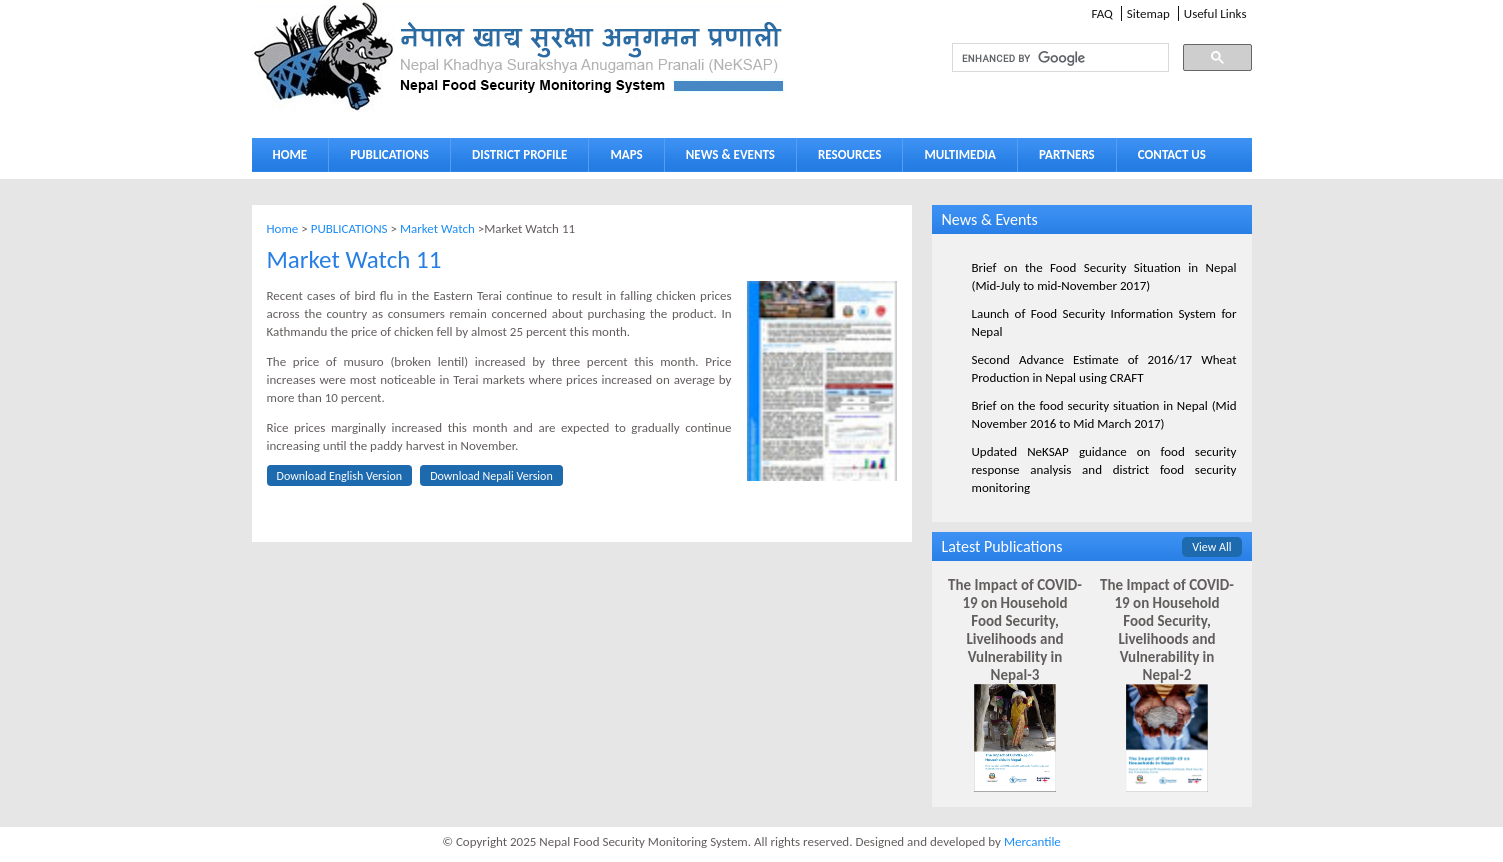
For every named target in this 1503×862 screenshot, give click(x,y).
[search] (1042, 58)
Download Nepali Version (491, 476)
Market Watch (437, 228)
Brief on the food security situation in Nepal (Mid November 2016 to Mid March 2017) (1104, 414)
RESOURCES (845, 158)
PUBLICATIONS (384, 158)
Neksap (520, 56)
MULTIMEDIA (955, 158)
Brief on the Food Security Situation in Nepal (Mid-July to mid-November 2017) (1104, 276)
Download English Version (340, 476)
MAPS (621, 158)
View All (1211, 547)
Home (283, 228)
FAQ (1101, 13)
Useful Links (1215, 13)
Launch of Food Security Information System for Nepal (1104, 322)
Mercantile (1032, 841)
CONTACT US (1172, 154)
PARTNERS (1067, 154)
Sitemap (1148, 13)
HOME (290, 154)
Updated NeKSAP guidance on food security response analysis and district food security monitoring (1104, 469)
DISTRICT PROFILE (515, 158)
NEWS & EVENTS (730, 154)
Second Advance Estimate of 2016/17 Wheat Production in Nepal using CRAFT (1104, 368)
